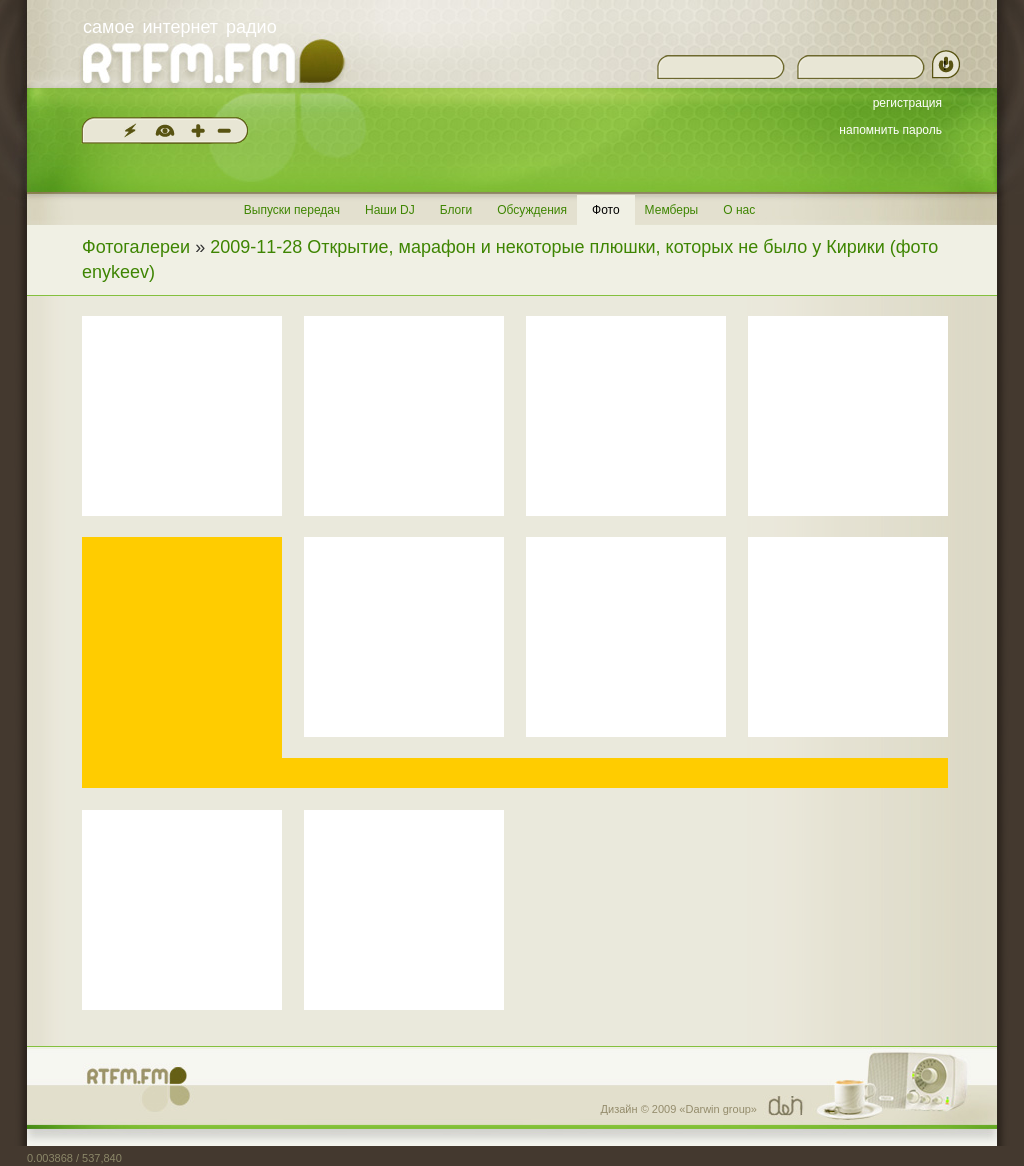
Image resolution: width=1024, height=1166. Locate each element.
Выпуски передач (292, 210)
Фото (606, 210)
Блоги (456, 210)
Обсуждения (532, 210)
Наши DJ (390, 210)
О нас (739, 210)
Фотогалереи (136, 247)
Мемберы (672, 210)
